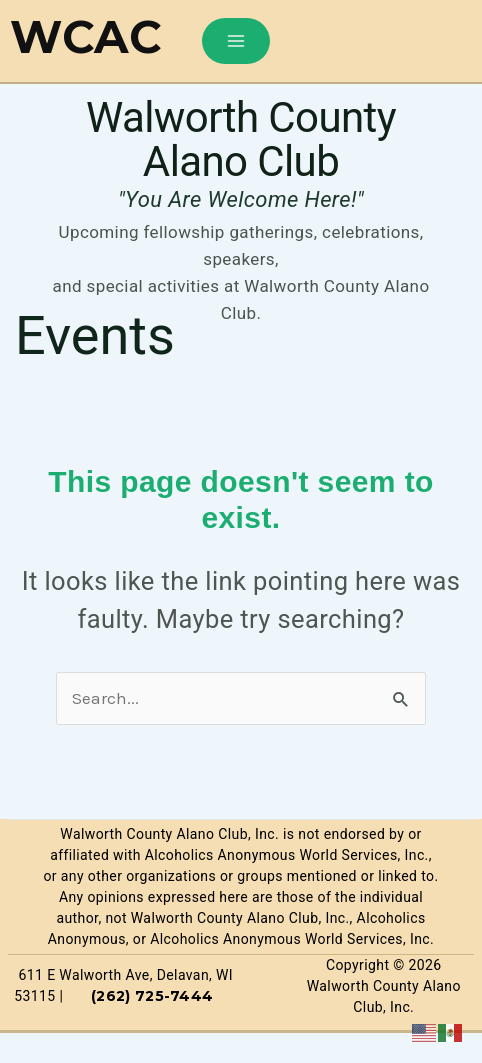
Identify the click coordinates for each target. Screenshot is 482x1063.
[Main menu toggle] (236, 41)
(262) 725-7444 (152, 996)
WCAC (86, 36)
